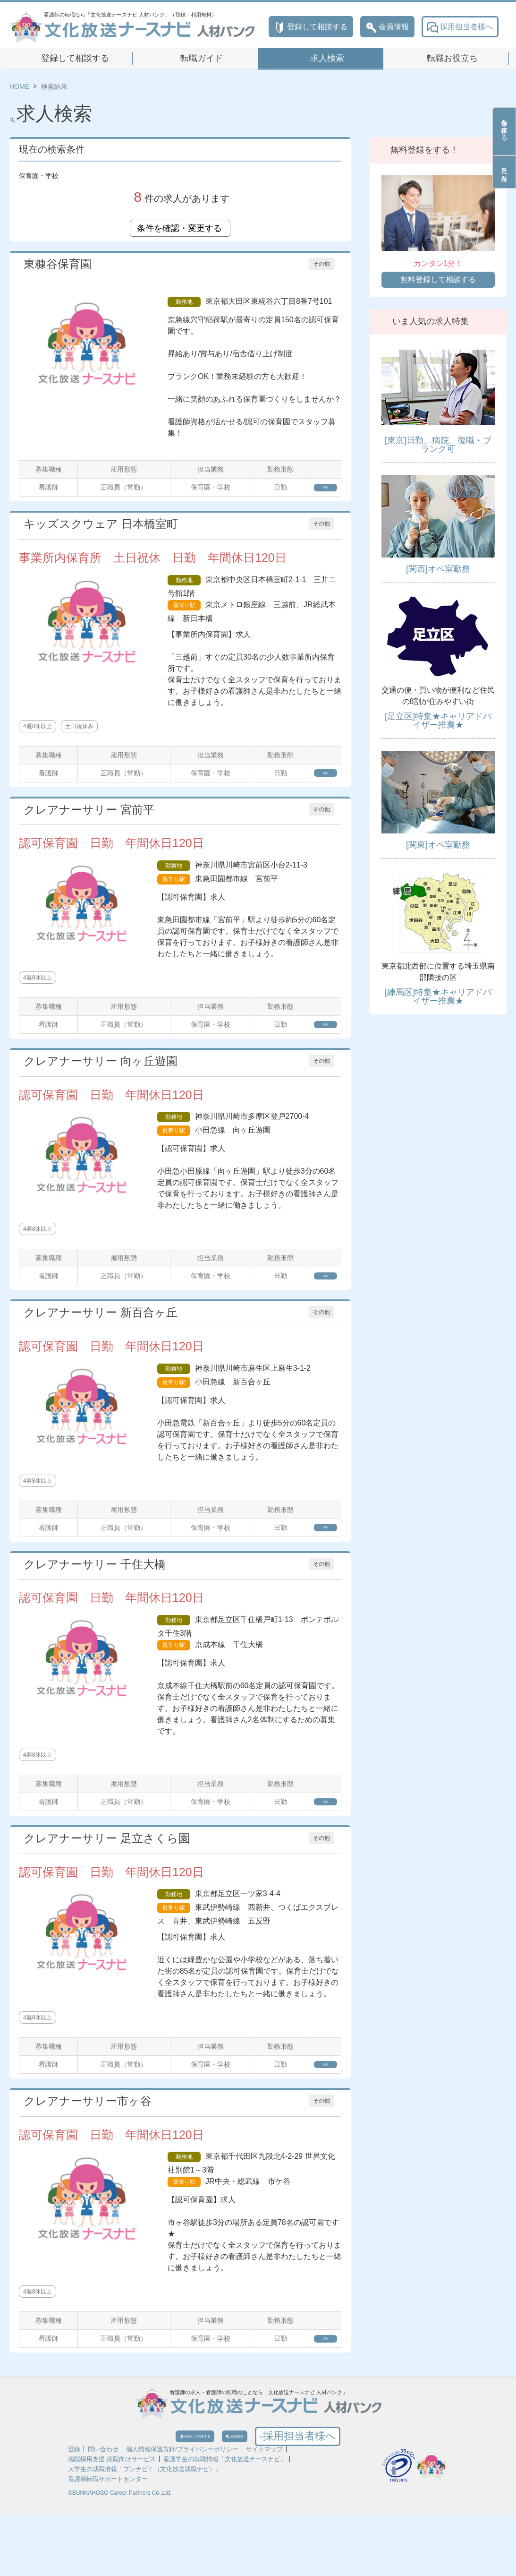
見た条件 (504, 172)
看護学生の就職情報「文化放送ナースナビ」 (224, 2519)
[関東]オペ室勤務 (438, 845)
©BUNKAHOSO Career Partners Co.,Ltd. (120, 2553)
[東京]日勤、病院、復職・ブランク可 (438, 445)
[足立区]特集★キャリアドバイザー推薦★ (438, 721)
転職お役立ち (452, 58)
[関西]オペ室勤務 (438, 569)
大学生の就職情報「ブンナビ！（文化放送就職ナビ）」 (144, 2529)
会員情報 (387, 26)
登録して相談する (310, 26)
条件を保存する (504, 131)
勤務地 (184, 302)
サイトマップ (264, 2509)
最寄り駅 (184, 611)
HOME (19, 86)
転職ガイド (201, 58)
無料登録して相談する (438, 279)
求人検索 (327, 58)
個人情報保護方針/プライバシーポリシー (182, 2509)
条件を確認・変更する (180, 228)
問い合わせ (103, 2509)
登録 (74, 2509)
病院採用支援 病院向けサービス (112, 2519)
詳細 (313, 490)
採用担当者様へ (460, 26)
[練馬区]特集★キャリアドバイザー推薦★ (438, 996)
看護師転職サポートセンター (108, 2539)
